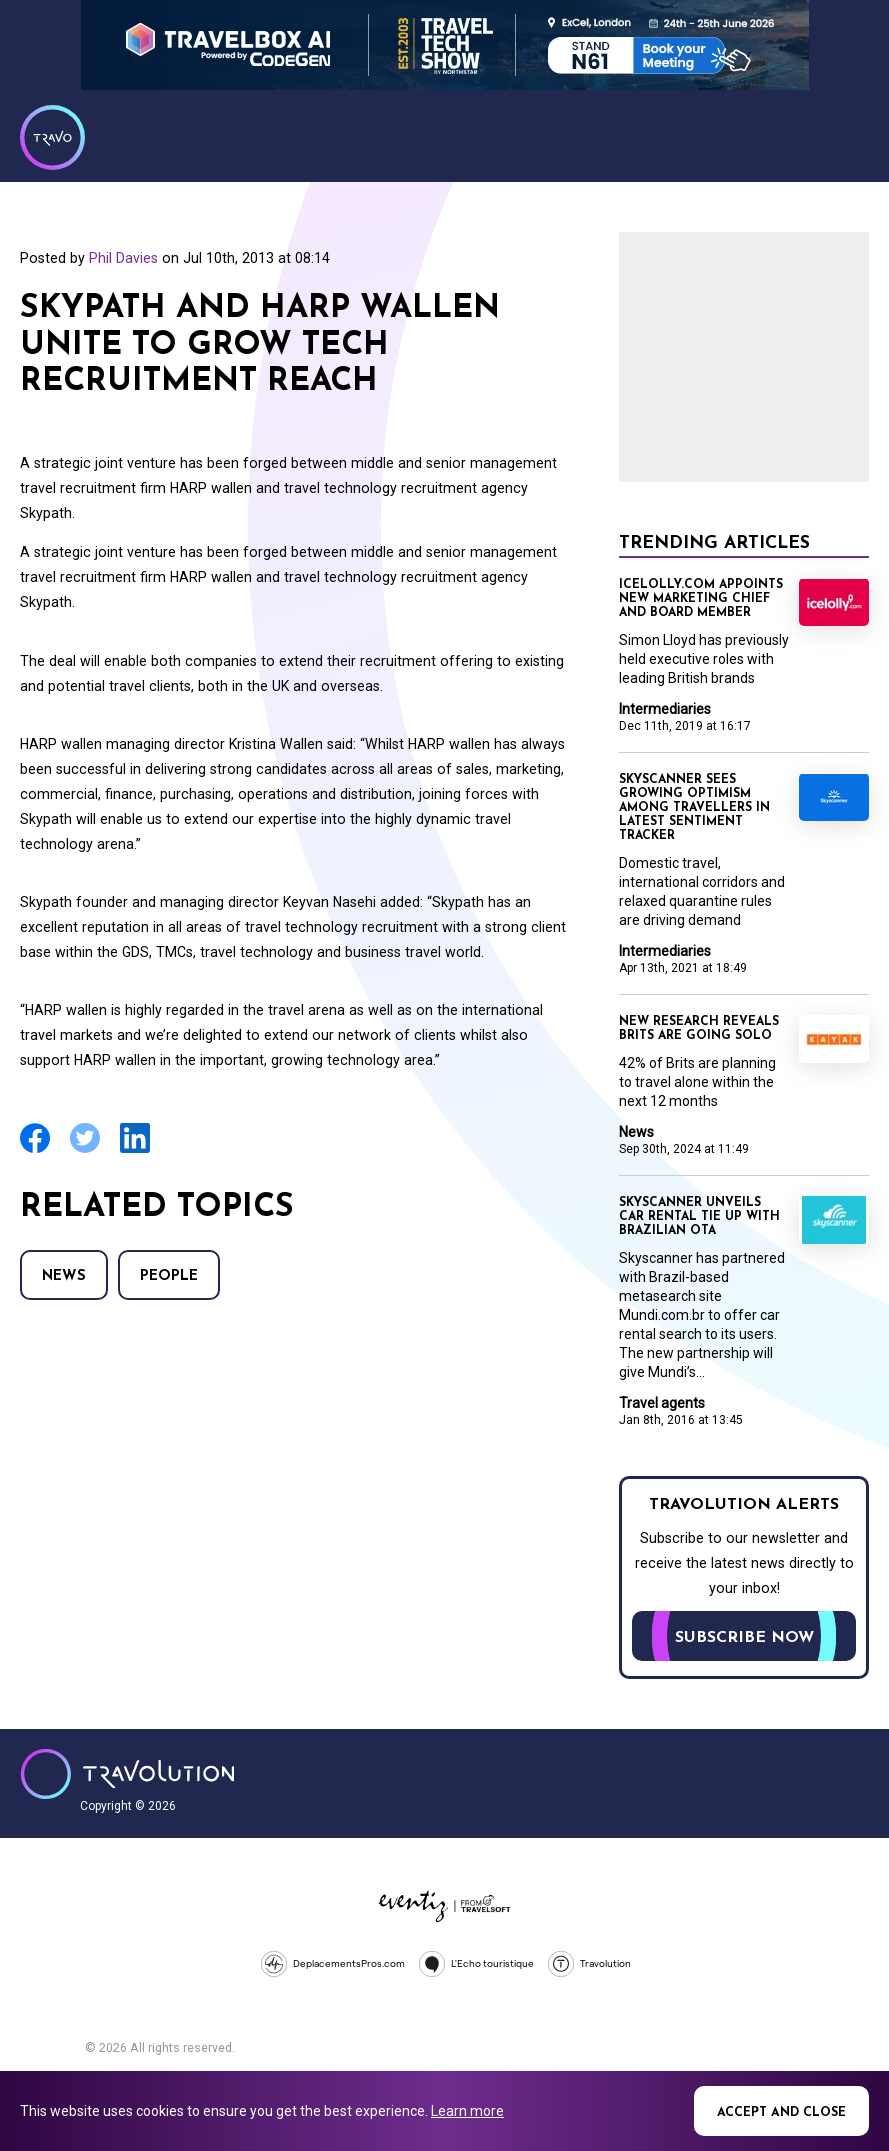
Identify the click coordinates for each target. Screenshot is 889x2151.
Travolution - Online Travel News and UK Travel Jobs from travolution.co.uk (127, 1774)
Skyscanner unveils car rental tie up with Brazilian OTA (699, 1217)
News (64, 1276)
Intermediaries (665, 709)
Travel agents (662, 1403)
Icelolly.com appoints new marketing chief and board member (701, 599)
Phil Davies (123, 258)
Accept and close (781, 2113)
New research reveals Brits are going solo (699, 1029)
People (169, 1276)
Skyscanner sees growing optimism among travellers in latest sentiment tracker (694, 808)
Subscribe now (744, 1638)
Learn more (467, 2111)
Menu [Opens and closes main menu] (849, 135)
